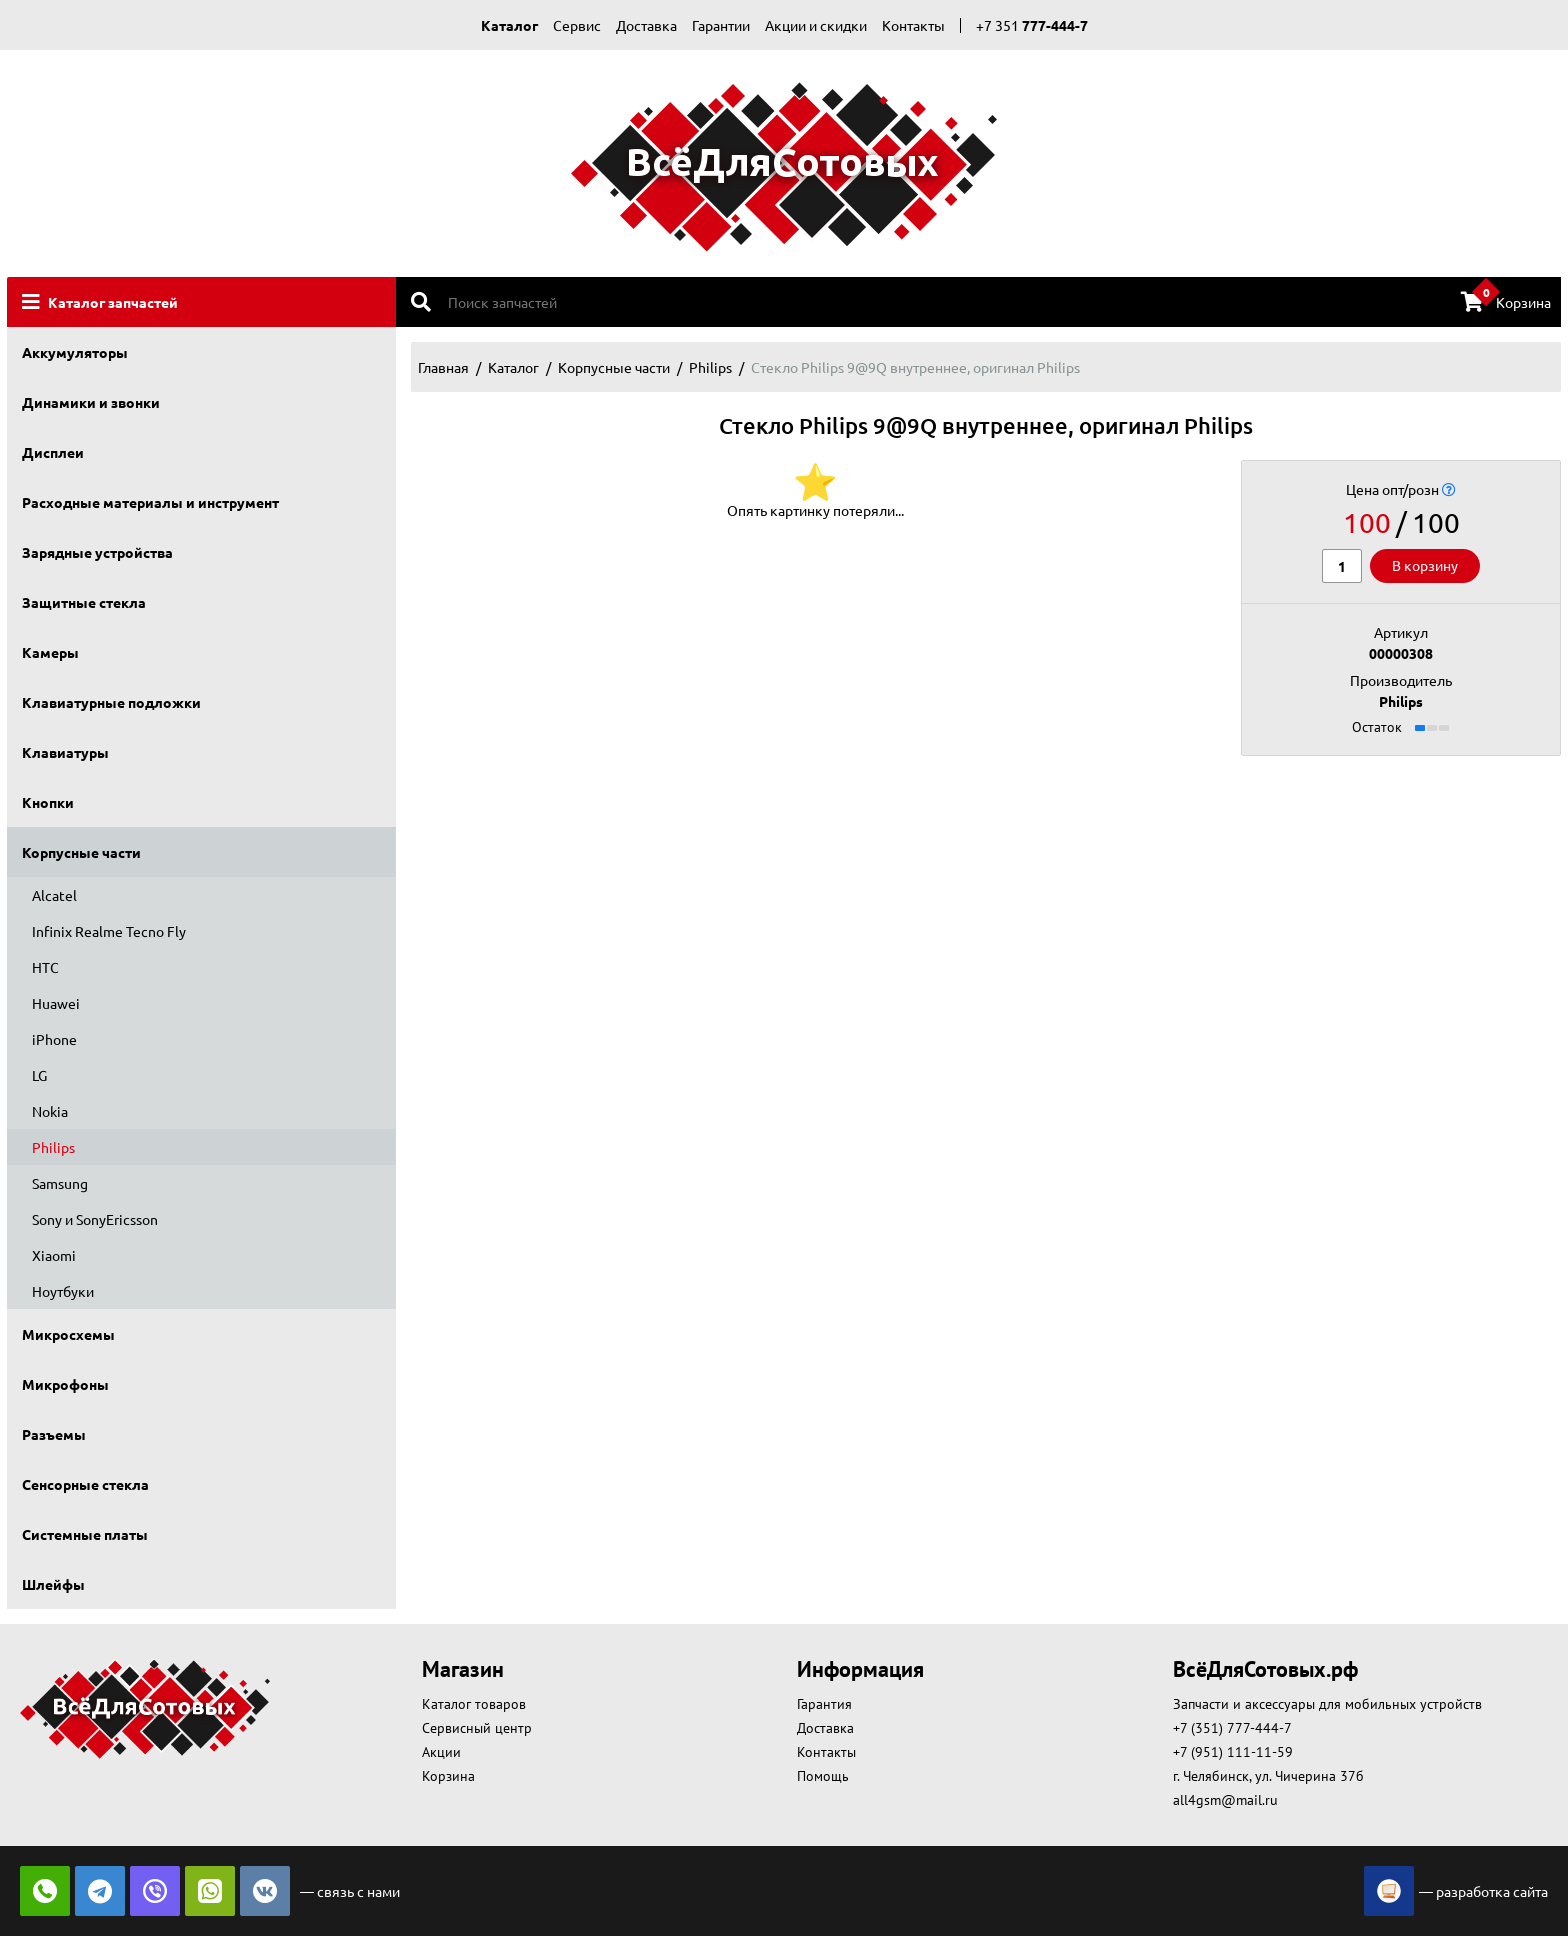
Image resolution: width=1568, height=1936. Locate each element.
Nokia (50, 1111)
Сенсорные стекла (85, 1484)
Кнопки (48, 802)
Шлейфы (53, 1584)
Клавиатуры (65, 752)
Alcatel (54, 895)
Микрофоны (65, 1384)
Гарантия (824, 1704)
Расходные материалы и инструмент (150, 502)
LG (39, 1075)
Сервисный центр (477, 1728)
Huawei (56, 1003)
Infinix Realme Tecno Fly (109, 931)
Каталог (509, 25)
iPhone (54, 1039)
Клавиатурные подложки (111, 702)
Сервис (577, 25)
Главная (443, 367)
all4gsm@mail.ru (1225, 1800)
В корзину (1425, 565)
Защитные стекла (84, 602)
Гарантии (721, 25)
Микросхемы (68, 1334)
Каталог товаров (474, 1704)
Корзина (1506, 300)
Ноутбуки (63, 1291)
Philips (53, 1147)
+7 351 (1032, 25)
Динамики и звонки (91, 402)
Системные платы (85, 1534)
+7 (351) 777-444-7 (1232, 1728)
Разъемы (54, 1434)
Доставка (646, 25)
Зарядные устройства (97, 552)
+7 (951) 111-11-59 (1233, 1752)
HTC (45, 967)
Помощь (823, 1776)
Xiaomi (54, 1255)
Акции (441, 1752)
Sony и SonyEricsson (95, 1219)
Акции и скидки (816, 25)
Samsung (60, 1183)
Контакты (913, 25)
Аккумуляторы (75, 352)
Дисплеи (53, 452)
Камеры (50, 652)
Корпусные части (81, 852)
